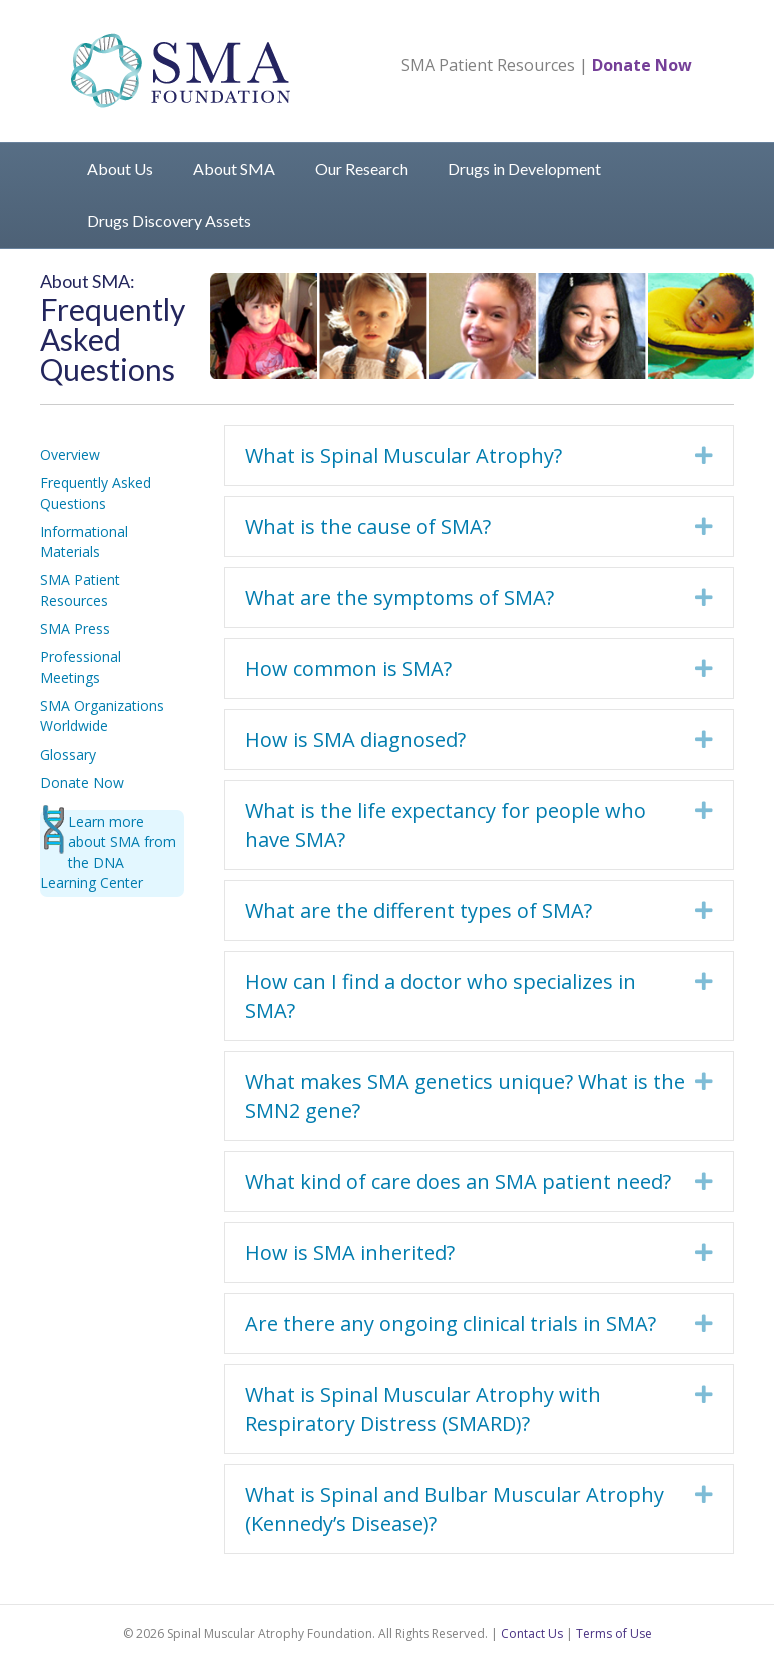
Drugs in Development (524, 168)
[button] (704, 455)
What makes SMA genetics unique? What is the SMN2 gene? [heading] (465, 1096)
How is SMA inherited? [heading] (350, 1252)
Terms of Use (614, 1633)
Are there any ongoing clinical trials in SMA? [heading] (450, 1323)
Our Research (361, 168)
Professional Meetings (80, 666)
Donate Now (642, 65)
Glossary (68, 754)
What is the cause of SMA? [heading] (368, 526)
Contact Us (532, 1633)
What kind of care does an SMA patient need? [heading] (458, 1181)
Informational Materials (84, 541)
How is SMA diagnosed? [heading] (355, 739)
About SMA (234, 168)
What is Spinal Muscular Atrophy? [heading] (403, 455)
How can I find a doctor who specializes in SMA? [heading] (440, 996)
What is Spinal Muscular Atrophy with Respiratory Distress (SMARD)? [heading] (423, 1409)
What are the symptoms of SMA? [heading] (399, 597)
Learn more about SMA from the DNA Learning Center (108, 852)
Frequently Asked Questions (95, 492)
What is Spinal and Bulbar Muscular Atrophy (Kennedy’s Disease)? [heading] (454, 1509)
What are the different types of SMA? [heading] (418, 910)
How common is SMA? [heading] (348, 668)
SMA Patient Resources (488, 65)
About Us (120, 168)
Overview (70, 454)
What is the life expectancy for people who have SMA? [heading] (445, 825)
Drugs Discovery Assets (169, 220)
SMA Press (75, 628)
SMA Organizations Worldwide (102, 715)
